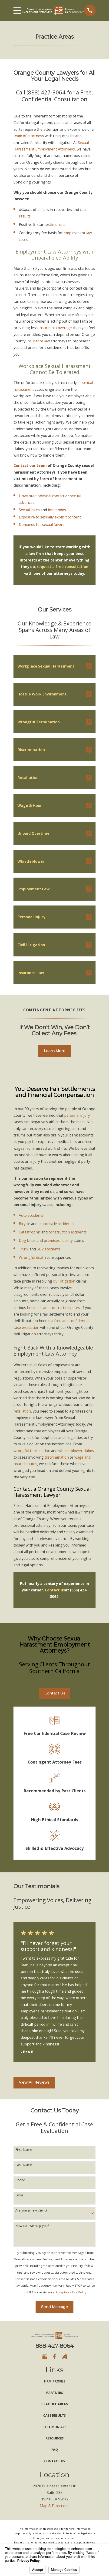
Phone (20, 2180)
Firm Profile (54, 2381)
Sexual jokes (29, 509)
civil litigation (64, 1281)
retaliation (22, 1411)
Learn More (54, 1051)
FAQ (54, 2449)
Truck (24, 1249)
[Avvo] (64, 2356)
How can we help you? (32, 2226)
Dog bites (27, 1240)
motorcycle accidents (56, 1223)
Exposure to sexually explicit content (50, 517)
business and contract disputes (53, 1307)
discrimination (57, 1457)
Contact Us (54, 1693)
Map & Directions (54, 2505)
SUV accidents (48, 1249)
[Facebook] (54, 2356)
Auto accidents (31, 1215)
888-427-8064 (55, 2345)
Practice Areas (54, 2404)
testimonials (54, 224)
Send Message (54, 2307)
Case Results (54, 2415)
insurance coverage (55, 327)
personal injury (77, 1115)
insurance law (38, 341)
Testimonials (54, 2427)
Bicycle (24, 1223)
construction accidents (68, 1232)
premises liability (58, 1240)
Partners (54, 2392)
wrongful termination (31, 1450)
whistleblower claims (76, 1450)
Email (19, 2195)
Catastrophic (29, 1232)
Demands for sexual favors (41, 524)
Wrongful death (32, 1257)
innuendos (57, 509)
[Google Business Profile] (44, 2356)
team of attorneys (28, 135)
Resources (55, 2438)
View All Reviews (34, 2082)
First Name (23, 2150)
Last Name (23, 2165)
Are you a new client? (31, 2210)
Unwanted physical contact (41, 495)
